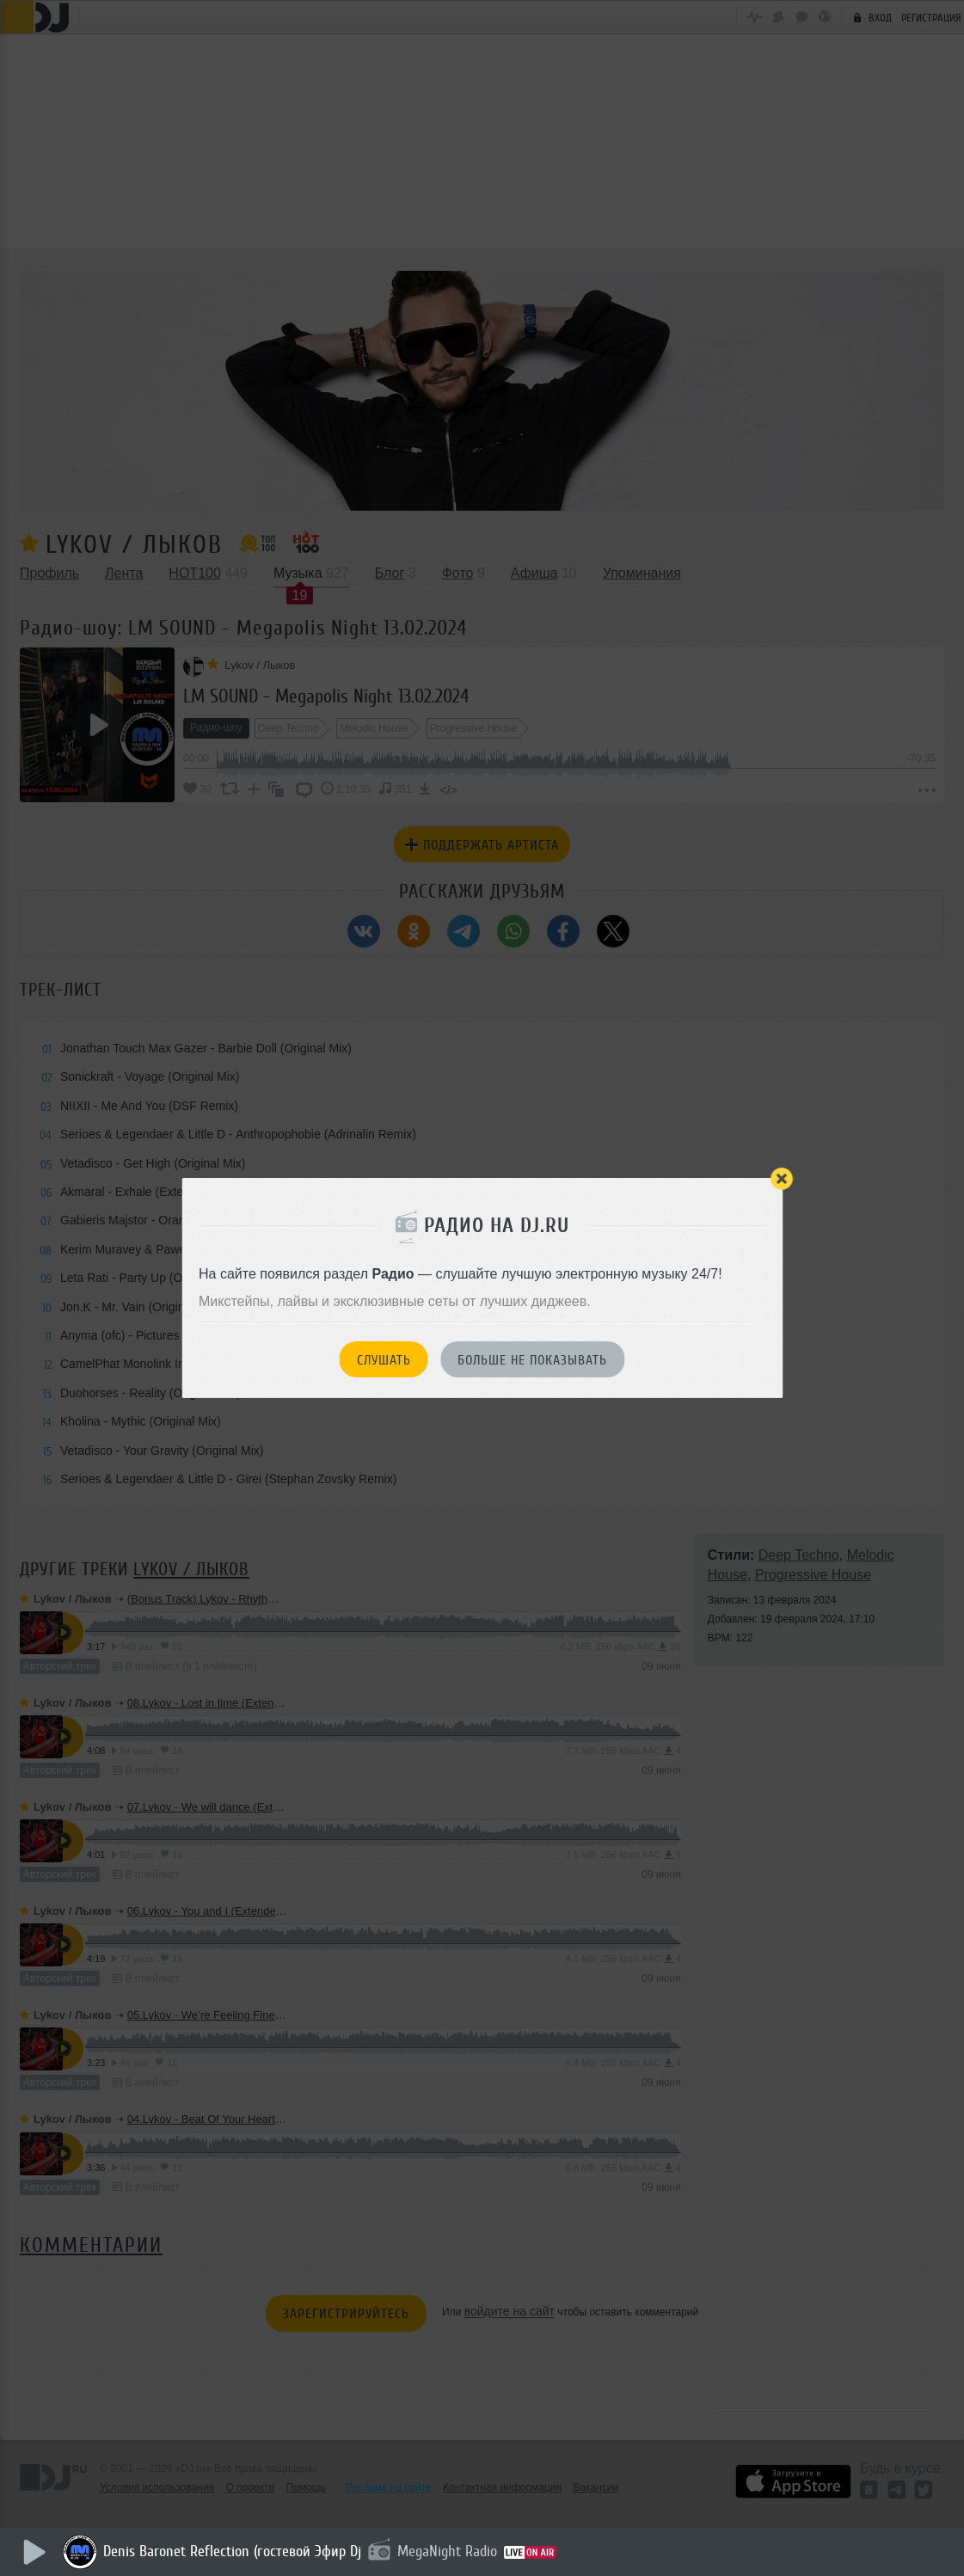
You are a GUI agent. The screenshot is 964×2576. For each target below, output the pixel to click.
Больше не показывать (532, 1360)
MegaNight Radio (449, 2551)
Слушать (384, 1360)
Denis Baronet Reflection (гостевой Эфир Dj (234, 2551)
